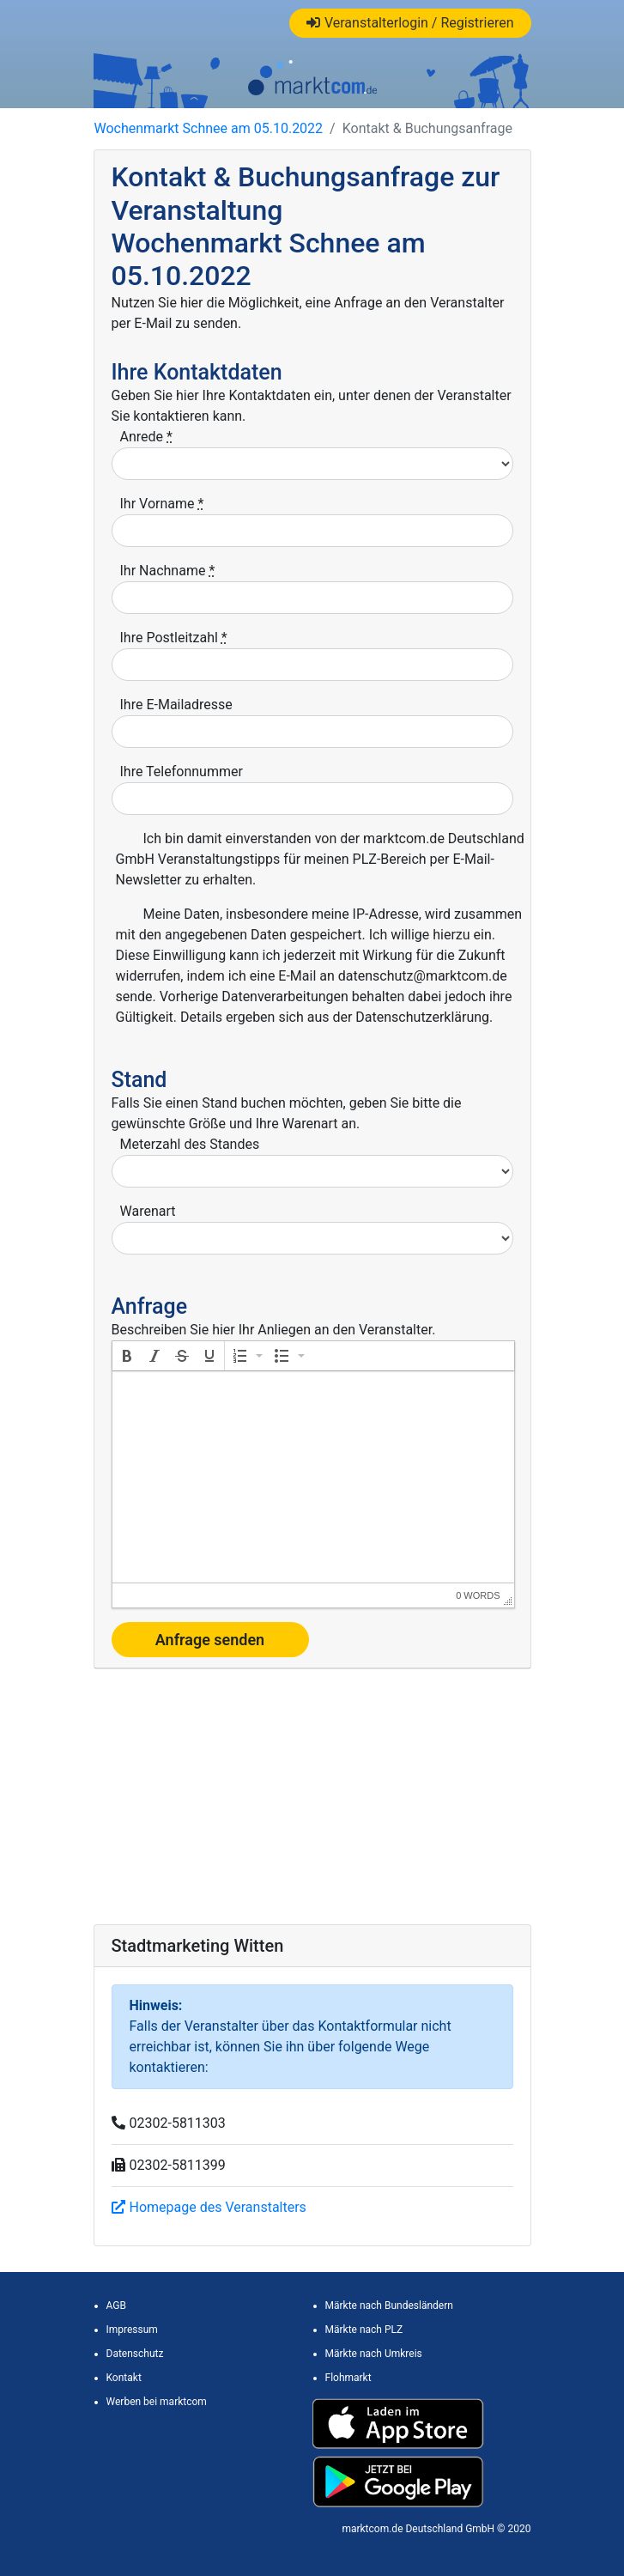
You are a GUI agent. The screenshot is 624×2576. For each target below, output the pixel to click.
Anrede (146, 436)
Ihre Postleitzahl (173, 637)
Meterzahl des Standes (190, 1144)
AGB (116, 2306)
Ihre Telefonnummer (181, 771)
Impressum (132, 2330)
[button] (127, 1356)
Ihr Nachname (167, 570)
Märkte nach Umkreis (373, 2354)
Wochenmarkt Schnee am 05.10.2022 (209, 128)
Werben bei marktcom (156, 2402)
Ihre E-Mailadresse (176, 704)
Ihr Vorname (162, 503)
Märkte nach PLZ (364, 2330)
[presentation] (127, 1356)
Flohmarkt (348, 2378)
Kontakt (124, 2378)
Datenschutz (135, 2354)
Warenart (148, 1211)
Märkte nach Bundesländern (389, 2306)
